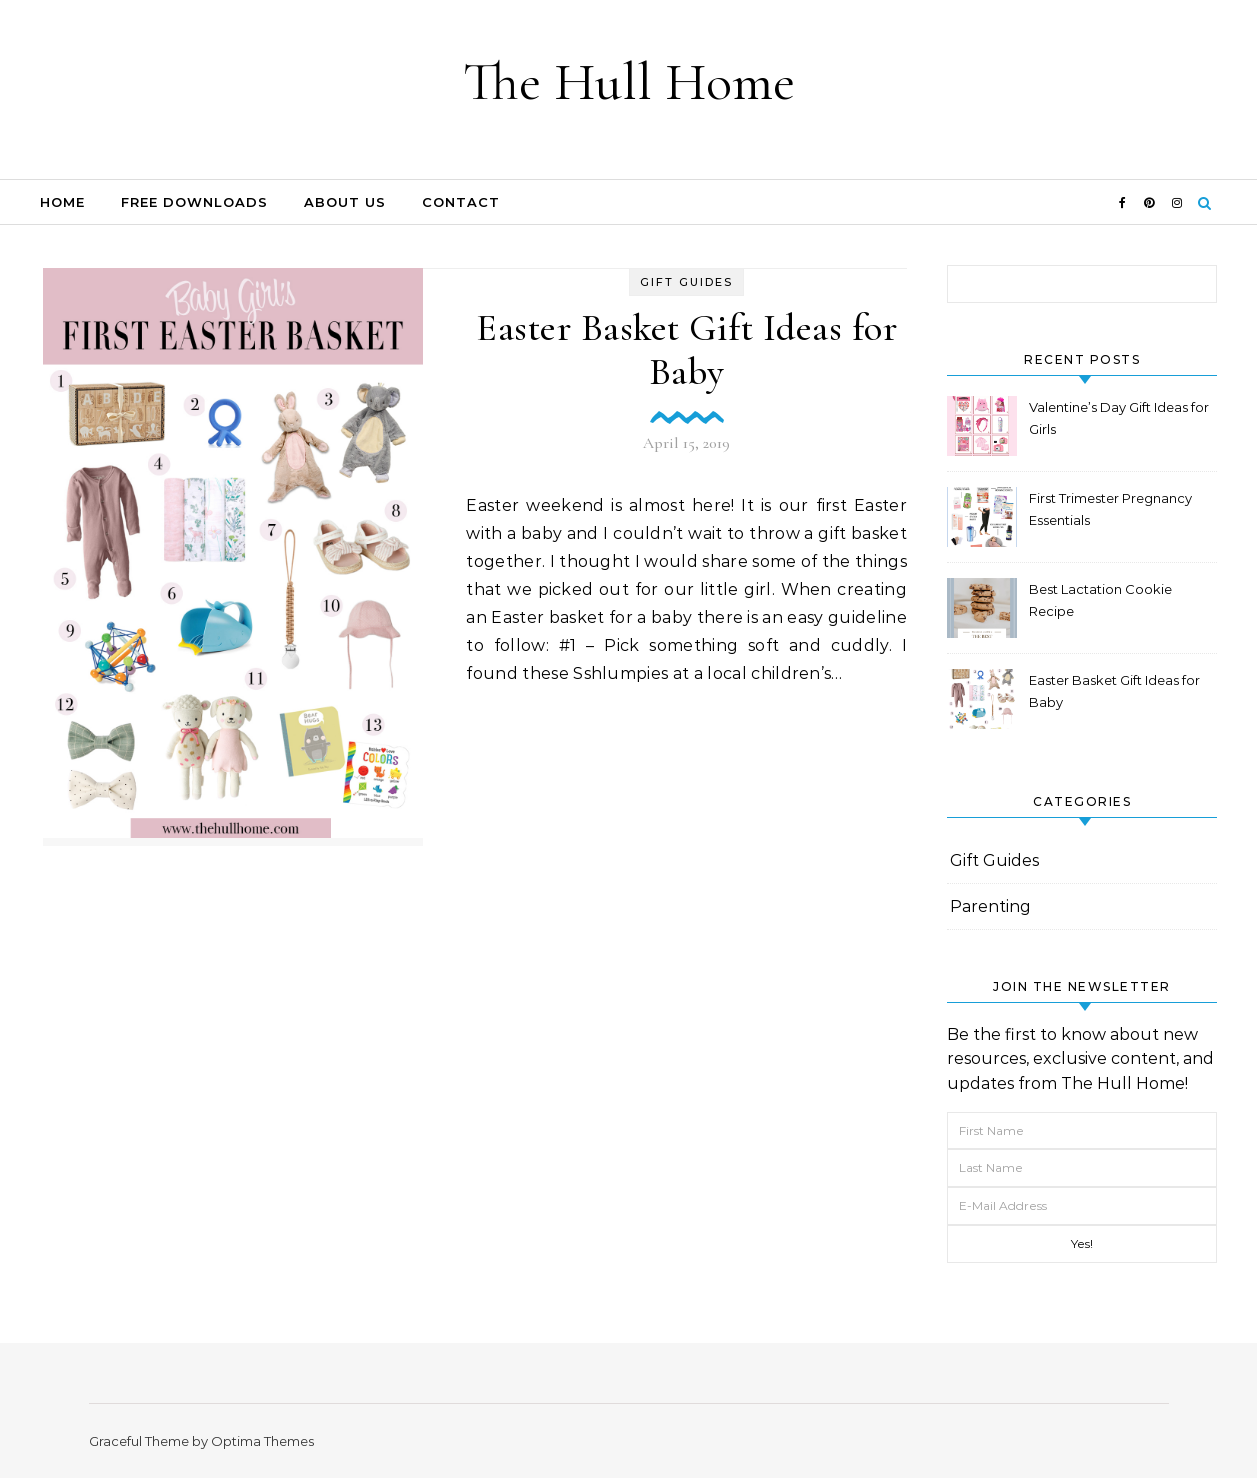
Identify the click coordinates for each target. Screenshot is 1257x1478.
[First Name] (1082, 1131)
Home (62, 202)
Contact (461, 202)
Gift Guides (686, 282)
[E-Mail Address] (1082, 1206)
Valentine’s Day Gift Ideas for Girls (1119, 418)
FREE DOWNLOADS (194, 202)
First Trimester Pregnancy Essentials (1110, 509)
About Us (345, 202)
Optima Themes (262, 1441)
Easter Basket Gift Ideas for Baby (686, 350)
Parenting (990, 906)
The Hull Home (629, 81)
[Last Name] (1082, 1168)
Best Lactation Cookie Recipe (1100, 600)
